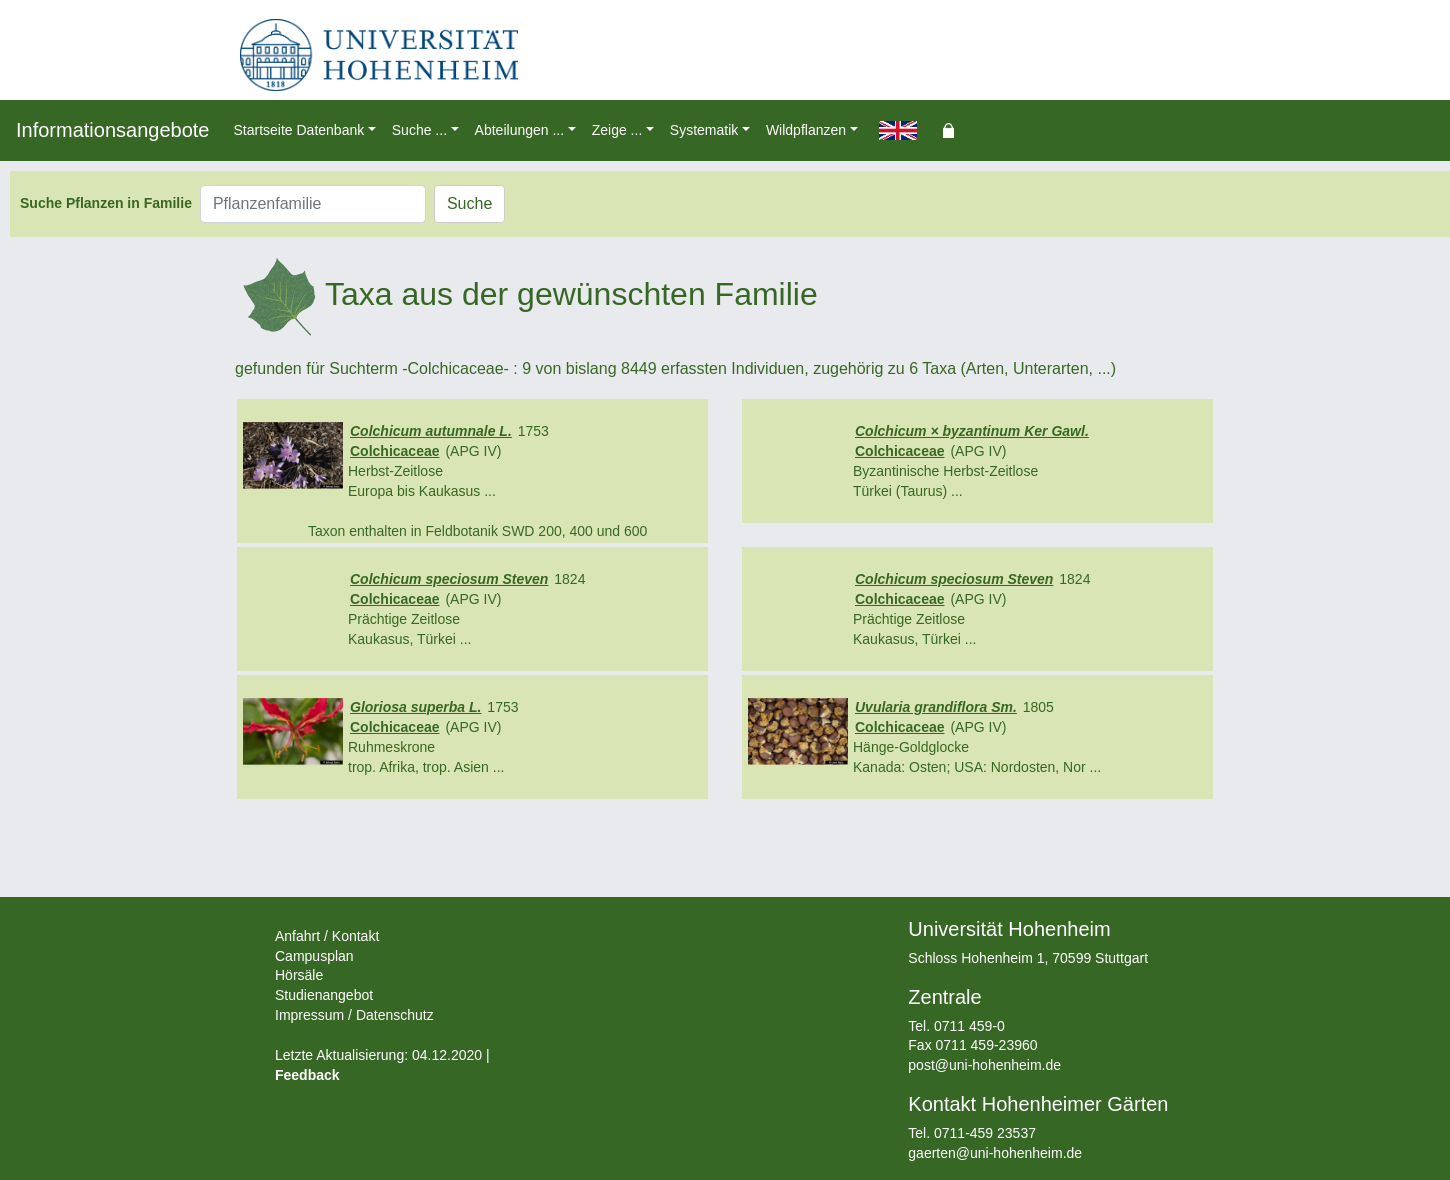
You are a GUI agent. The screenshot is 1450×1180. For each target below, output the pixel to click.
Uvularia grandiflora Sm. (936, 707)
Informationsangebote (112, 130)
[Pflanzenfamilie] (313, 204)
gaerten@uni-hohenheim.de (995, 1153)
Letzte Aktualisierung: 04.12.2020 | (382, 1055)
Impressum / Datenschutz (354, 1015)
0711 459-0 (969, 1026)
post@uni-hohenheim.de (984, 1065)
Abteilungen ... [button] (520, 130)
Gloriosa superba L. (415, 707)
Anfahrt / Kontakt (327, 936)
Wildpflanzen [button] (806, 130)
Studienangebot (324, 995)
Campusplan (314, 956)
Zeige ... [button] (617, 130)
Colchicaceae (395, 451)
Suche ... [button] (419, 130)
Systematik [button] (704, 130)
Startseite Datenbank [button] (298, 130)
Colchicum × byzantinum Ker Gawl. (972, 431)
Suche (469, 203)
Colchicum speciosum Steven (449, 579)
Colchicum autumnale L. (431, 431)
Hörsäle (299, 975)
